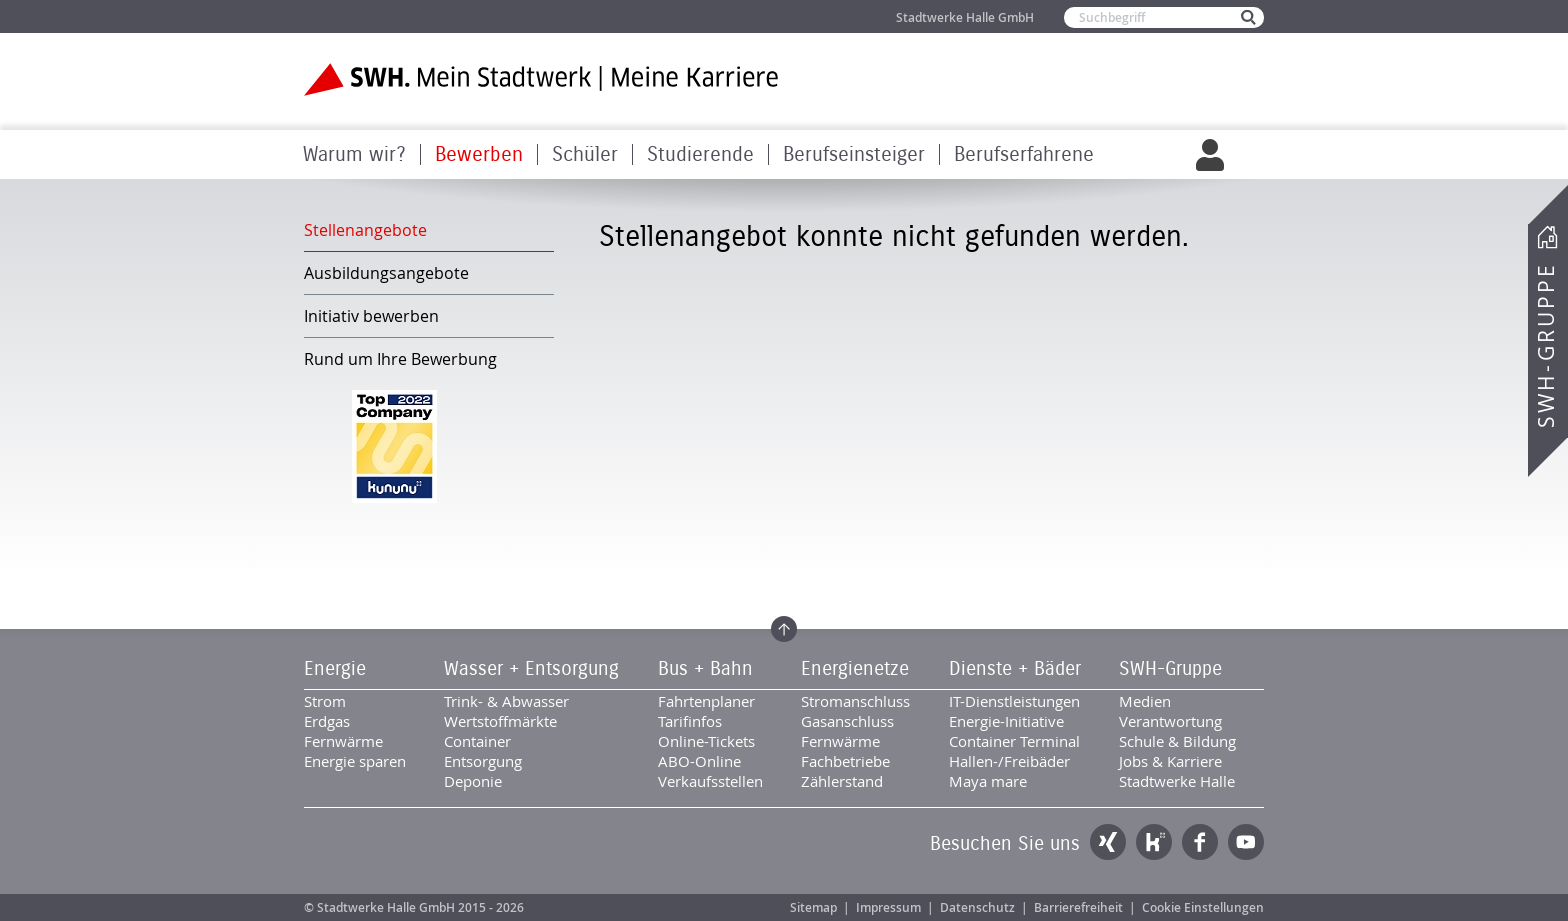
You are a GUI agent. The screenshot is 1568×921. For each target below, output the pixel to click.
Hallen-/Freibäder (1009, 761)
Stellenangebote (365, 230)
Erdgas (327, 721)
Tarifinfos (690, 721)
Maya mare (988, 781)
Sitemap (813, 907)
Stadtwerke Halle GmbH (965, 17)
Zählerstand (842, 781)
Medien (1145, 701)
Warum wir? (354, 154)
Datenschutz (977, 907)
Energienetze (855, 669)
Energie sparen (355, 761)
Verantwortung (1170, 721)
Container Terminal (1014, 741)
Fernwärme (343, 741)
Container (477, 741)
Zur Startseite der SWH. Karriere (541, 79)
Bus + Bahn (705, 669)
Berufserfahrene (1024, 154)
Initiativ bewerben (371, 316)
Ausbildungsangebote (386, 273)
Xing (1108, 842)
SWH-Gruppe (1546, 345)
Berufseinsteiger (854, 154)
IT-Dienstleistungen (1014, 701)
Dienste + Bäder (1015, 669)
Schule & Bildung (1177, 741)
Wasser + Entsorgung (531, 669)
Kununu (1154, 842)
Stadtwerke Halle (1177, 781)
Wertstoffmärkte (500, 721)
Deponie (473, 781)
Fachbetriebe (845, 761)
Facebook (1200, 842)
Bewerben (479, 154)
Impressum (888, 907)
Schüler (585, 154)
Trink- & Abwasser (506, 701)
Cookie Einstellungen (1203, 907)
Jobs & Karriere (1170, 761)
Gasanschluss (847, 721)
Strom (325, 701)
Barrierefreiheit (1078, 907)
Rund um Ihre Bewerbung (400, 359)
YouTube (1246, 842)
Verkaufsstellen (710, 781)
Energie (335, 669)
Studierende (700, 154)
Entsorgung (483, 761)
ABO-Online (699, 761)
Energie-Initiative (1006, 721)
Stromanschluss (855, 701)
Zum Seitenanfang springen (784, 629)
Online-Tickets (706, 741)
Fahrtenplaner (706, 701)
